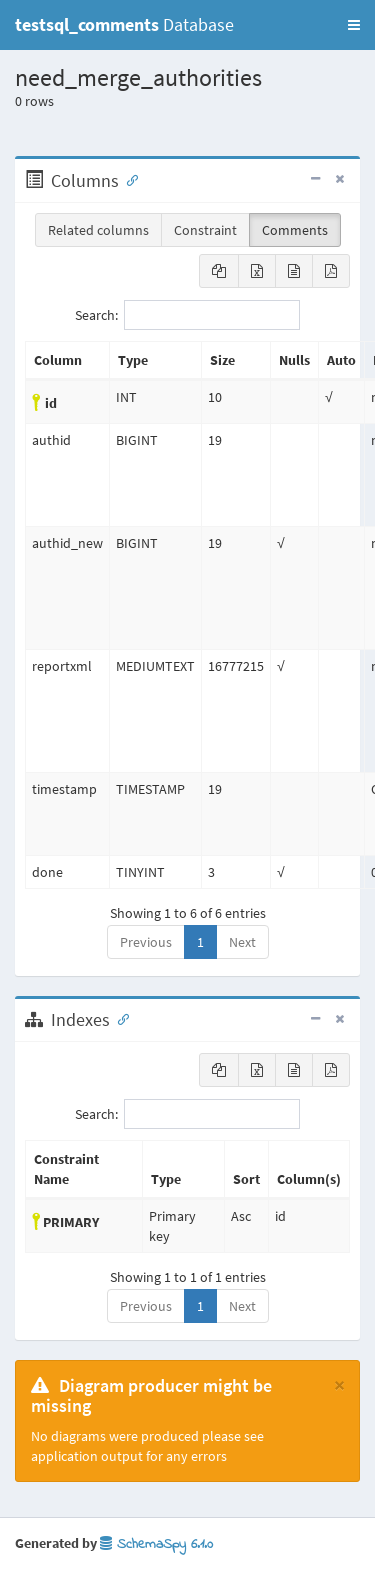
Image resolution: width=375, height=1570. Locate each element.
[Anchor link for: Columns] (128, 179)
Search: (187, 315)
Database (124, 24)
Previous (146, 942)
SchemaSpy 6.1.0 (156, 1544)
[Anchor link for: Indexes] (119, 1018)
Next (242, 942)
